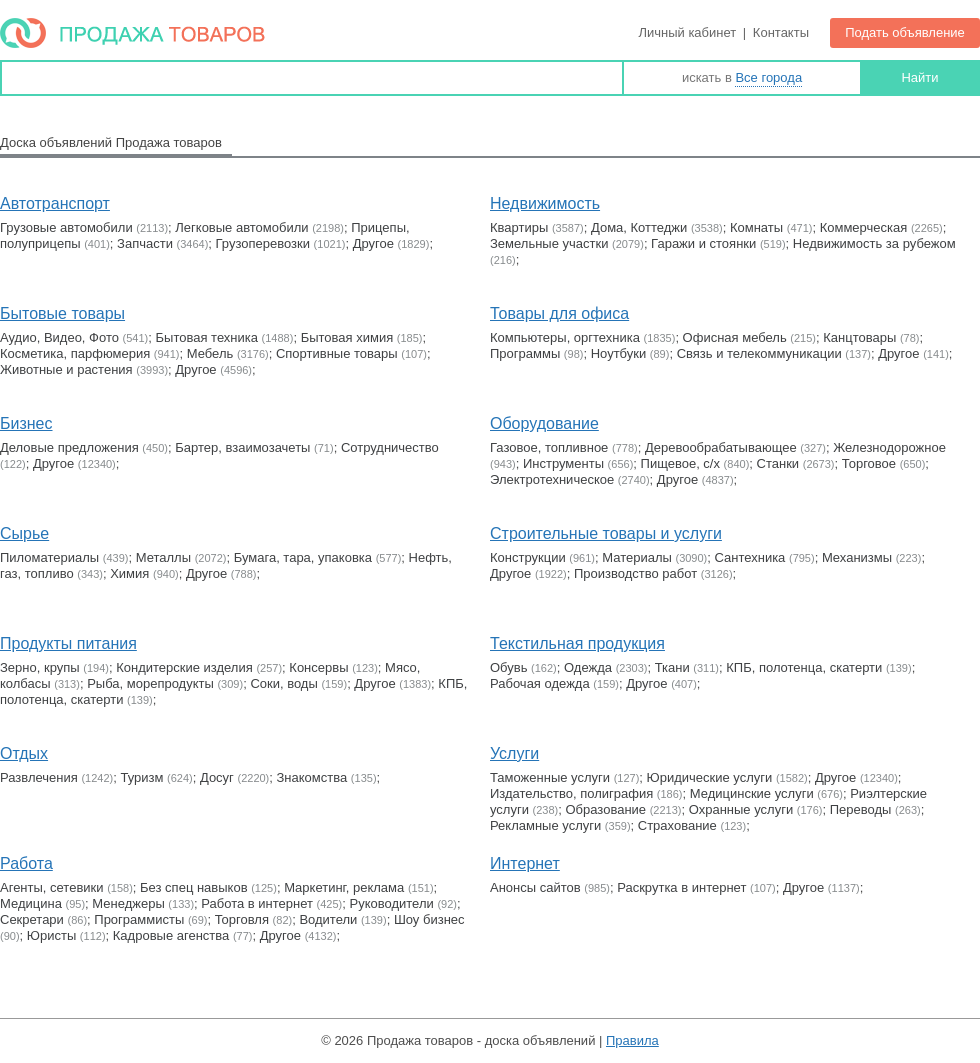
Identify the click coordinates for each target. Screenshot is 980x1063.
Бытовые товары (62, 313)
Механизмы (857, 557)
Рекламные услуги (545, 825)
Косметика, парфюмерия (75, 353)
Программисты (139, 919)
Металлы (163, 557)
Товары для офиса (559, 313)
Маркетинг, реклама (344, 887)
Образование (606, 809)
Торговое (869, 463)
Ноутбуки (619, 353)
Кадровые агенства (171, 935)
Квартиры (519, 227)
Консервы (318, 667)
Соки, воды (283, 683)
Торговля (242, 919)
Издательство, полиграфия (571, 793)
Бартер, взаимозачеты (242, 447)
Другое (373, 243)
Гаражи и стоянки (703, 243)
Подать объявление (905, 32)
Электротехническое (552, 479)
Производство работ (635, 573)
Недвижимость (545, 203)
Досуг (217, 777)
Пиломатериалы (49, 557)
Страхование (677, 825)
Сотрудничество (390, 447)
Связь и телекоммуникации (759, 353)
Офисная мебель (735, 337)
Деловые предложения (69, 447)
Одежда (588, 667)
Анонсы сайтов (535, 887)
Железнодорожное (889, 447)
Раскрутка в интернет (681, 887)
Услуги (514, 753)
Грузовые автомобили (66, 227)
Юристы (51, 935)
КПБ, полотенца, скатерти (804, 667)
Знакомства (312, 777)
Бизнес (26, 423)
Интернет (525, 863)
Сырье (24, 533)
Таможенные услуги (550, 777)
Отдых (24, 753)
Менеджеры (128, 903)
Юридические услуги (710, 777)
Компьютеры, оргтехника (565, 337)
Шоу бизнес (429, 919)
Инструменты (563, 463)
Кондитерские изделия (184, 667)
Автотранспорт (55, 203)
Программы (525, 353)
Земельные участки (549, 243)
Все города (768, 77)
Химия (129, 573)
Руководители (392, 903)
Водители (328, 919)
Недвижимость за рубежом (874, 243)
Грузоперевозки (263, 243)
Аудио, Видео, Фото (59, 337)
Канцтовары (859, 337)
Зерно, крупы (40, 667)
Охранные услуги (741, 809)
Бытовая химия (347, 337)
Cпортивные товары (337, 353)
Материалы (637, 557)
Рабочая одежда (540, 683)
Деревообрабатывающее (721, 447)
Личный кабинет (687, 32)
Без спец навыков (194, 887)
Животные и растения (66, 369)
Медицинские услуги (752, 793)
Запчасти (145, 243)
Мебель (210, 353)
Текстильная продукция (577, 643)
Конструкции (528, 557)
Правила (632, 1040)
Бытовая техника (207, 337)
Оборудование (544, 423)
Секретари (32, 919)
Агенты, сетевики (52, 887)
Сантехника (750, 557)
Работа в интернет (257, 903)
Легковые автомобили (241, 227)
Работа (26, 863)
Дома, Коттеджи (639, 227)
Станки (778, 463)
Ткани (672, 667)
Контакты (781, 32)
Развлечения (39, 777)
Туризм (141, 777)
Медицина (31, 903)
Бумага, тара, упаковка (303, 557)
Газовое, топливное (549, 447)
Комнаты (756, 227)
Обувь (508, 667)
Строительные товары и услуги (606, 533)
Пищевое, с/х (680, 463)
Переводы (861, 809)
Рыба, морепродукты (150, 683)
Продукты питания (68, 643)
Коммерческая (864, 227)
